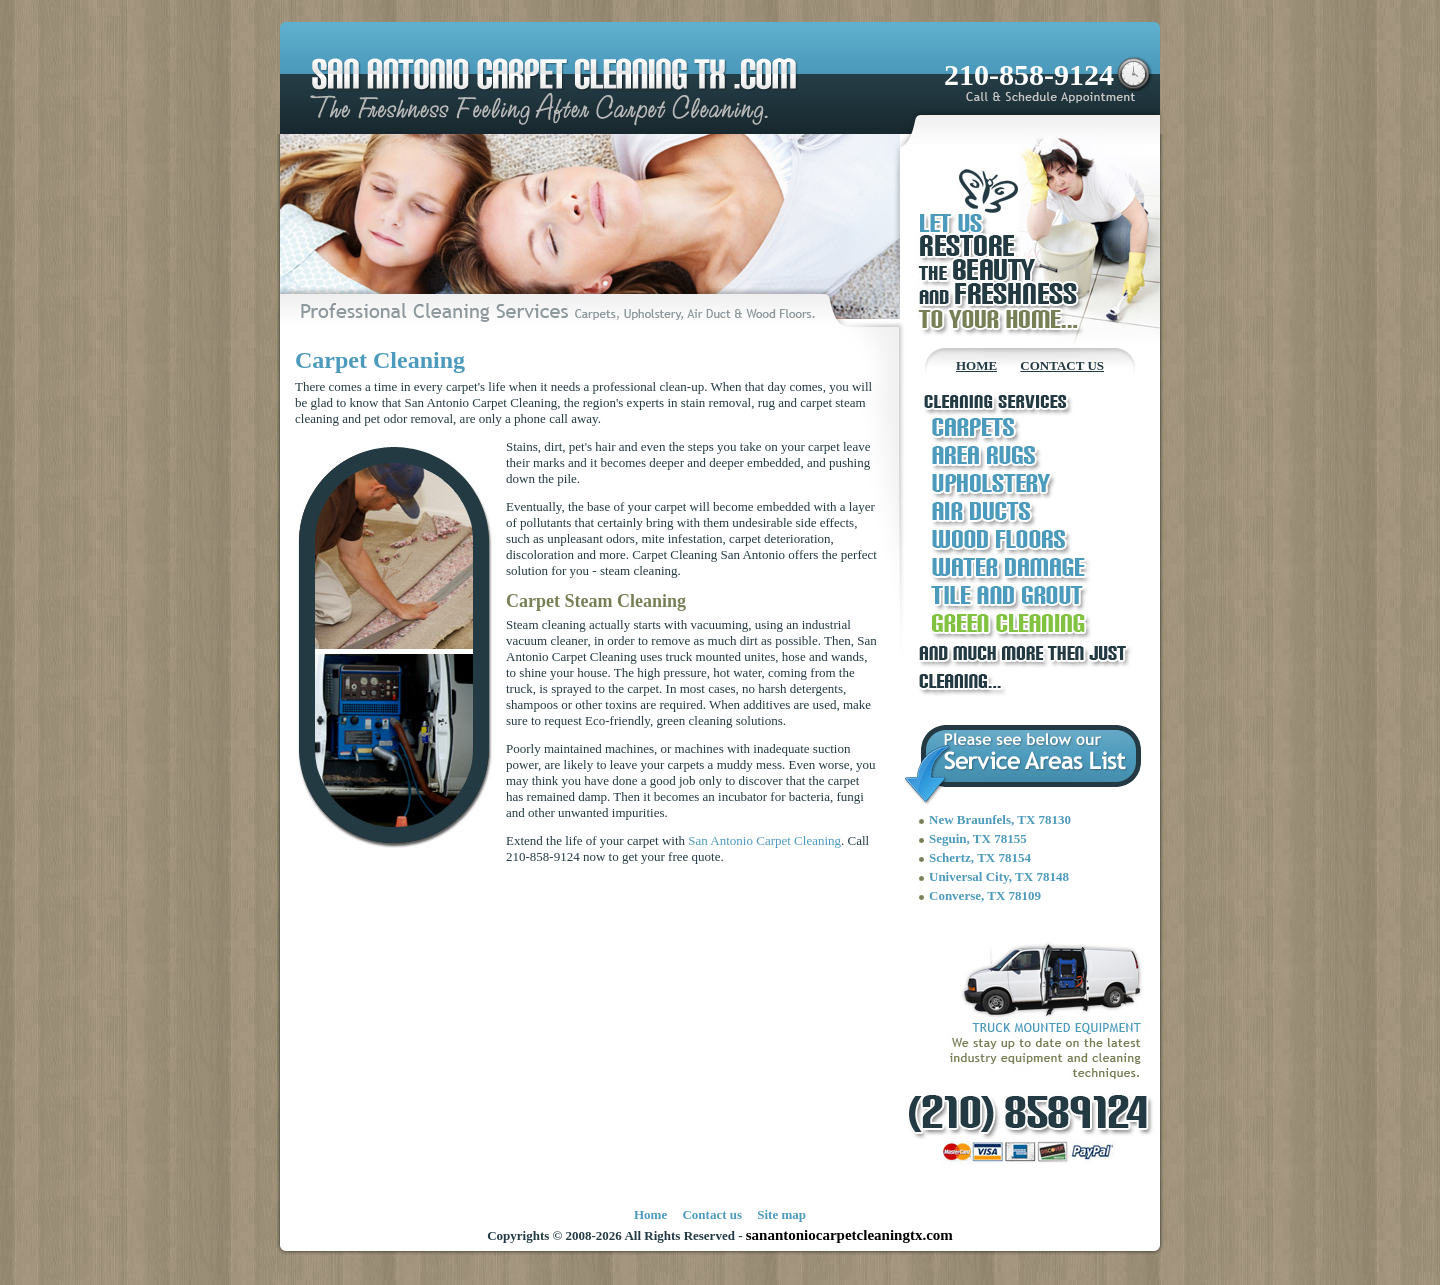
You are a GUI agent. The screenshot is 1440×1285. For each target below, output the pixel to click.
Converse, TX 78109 (985, 895)
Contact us (712, 1214)
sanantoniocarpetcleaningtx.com (849, 1235)
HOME (976, 365)
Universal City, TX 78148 (999, 876)
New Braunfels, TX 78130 (1000, 819)
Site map (781, 1214)
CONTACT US (1062, 365)
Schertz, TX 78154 (980, 857)
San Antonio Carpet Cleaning (764, 840)
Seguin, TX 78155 (978, 838)
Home (650, 1214)
